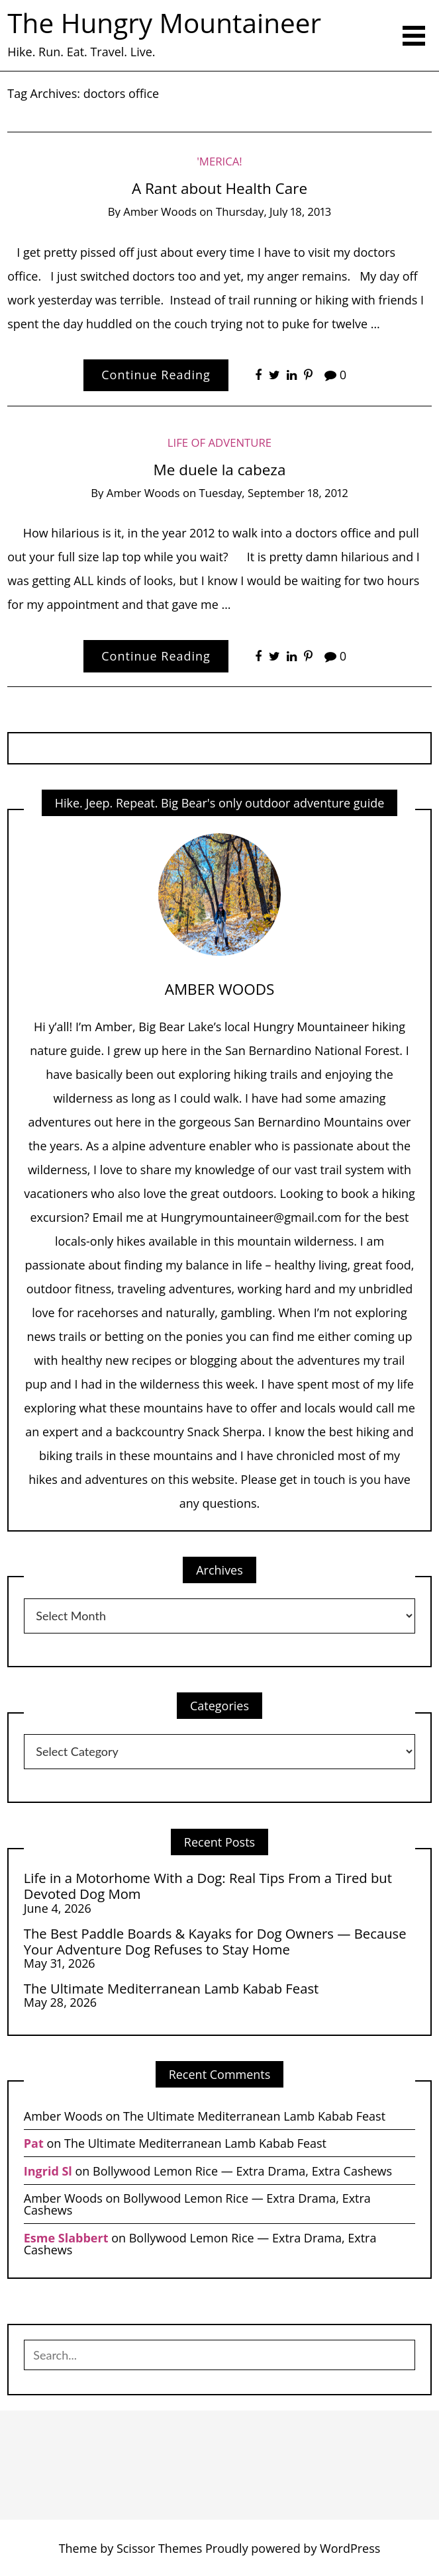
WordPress (350, 2548)
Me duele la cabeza (220, 469)
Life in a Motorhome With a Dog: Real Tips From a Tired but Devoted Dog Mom (208, 1886)
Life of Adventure (219, 442)
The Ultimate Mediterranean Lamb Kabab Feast (171, 1988)
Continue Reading (156, 375)
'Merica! (219, 161)
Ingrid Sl (48, 2171)
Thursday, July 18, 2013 (273, 211)
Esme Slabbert (66, 2238)
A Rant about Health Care (219, 188)
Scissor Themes (159, 2548)
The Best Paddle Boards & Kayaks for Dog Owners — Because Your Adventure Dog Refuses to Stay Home (215, 1941)
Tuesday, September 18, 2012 (273, 492)
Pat (34, 2143)
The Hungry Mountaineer (164, 23)
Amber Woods (160, 211)
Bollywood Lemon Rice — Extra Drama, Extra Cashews (242, 2171)
